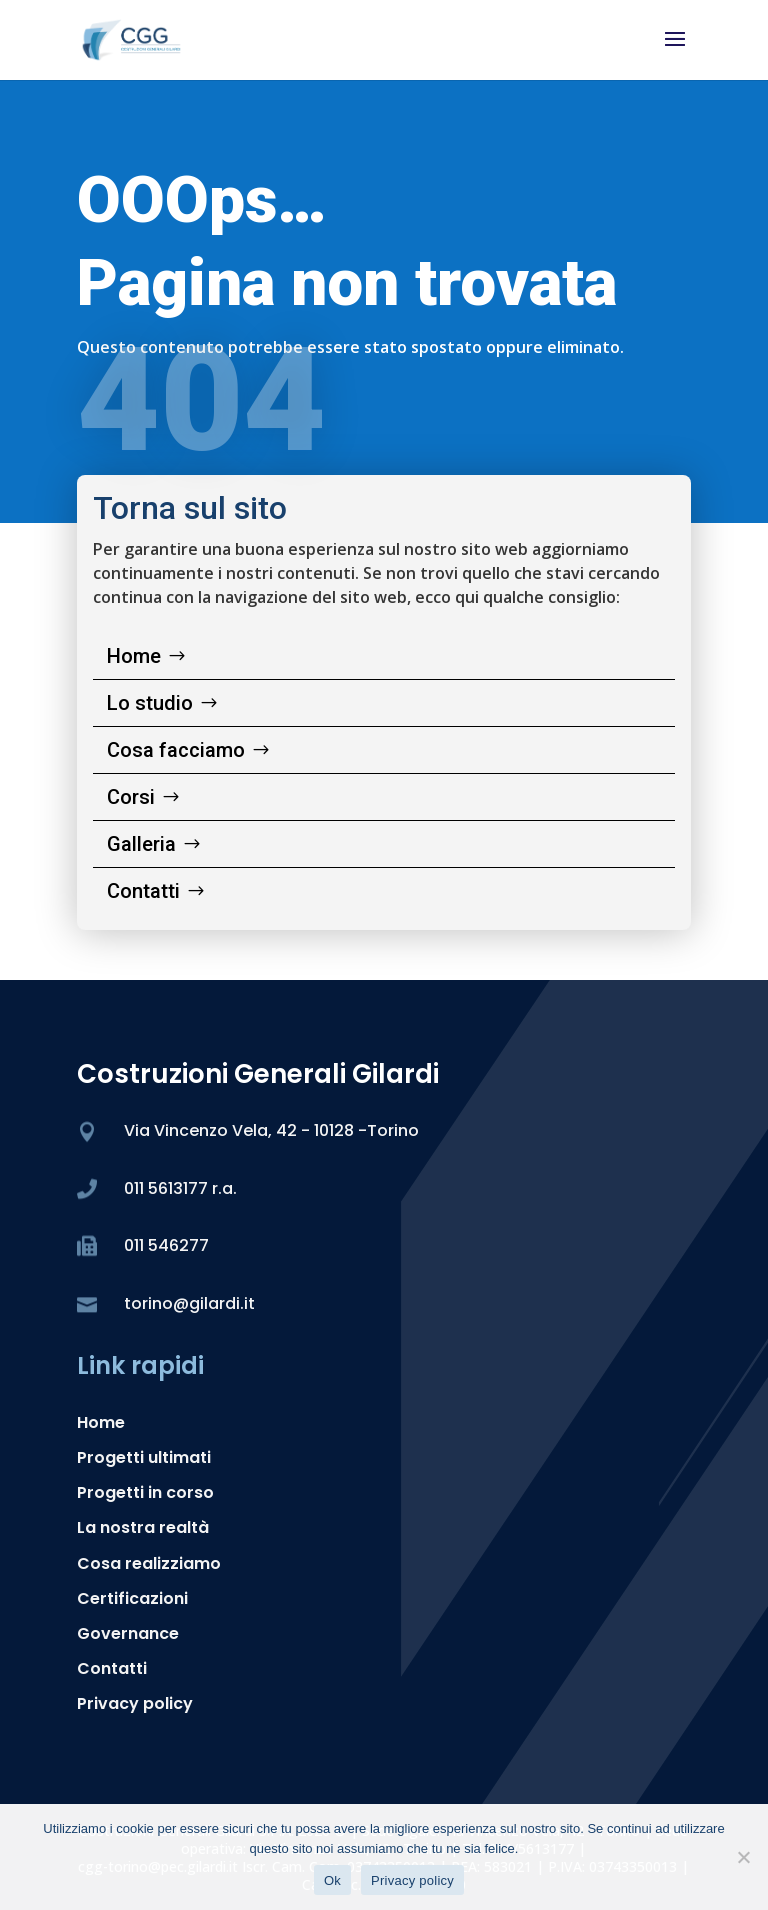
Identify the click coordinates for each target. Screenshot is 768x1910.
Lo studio (150, 703)
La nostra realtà (143, 1527)
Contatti (143, 891)
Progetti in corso (145, 1492)
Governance (128, 1633)
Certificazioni (132, 1598)
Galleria (141, 844)
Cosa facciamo (176, 750)
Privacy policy (135, 1703)
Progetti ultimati (144, 1457)
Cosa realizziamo (149, 1563)
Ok (332, 1880)
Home (134, 656)
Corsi (131, 797)
